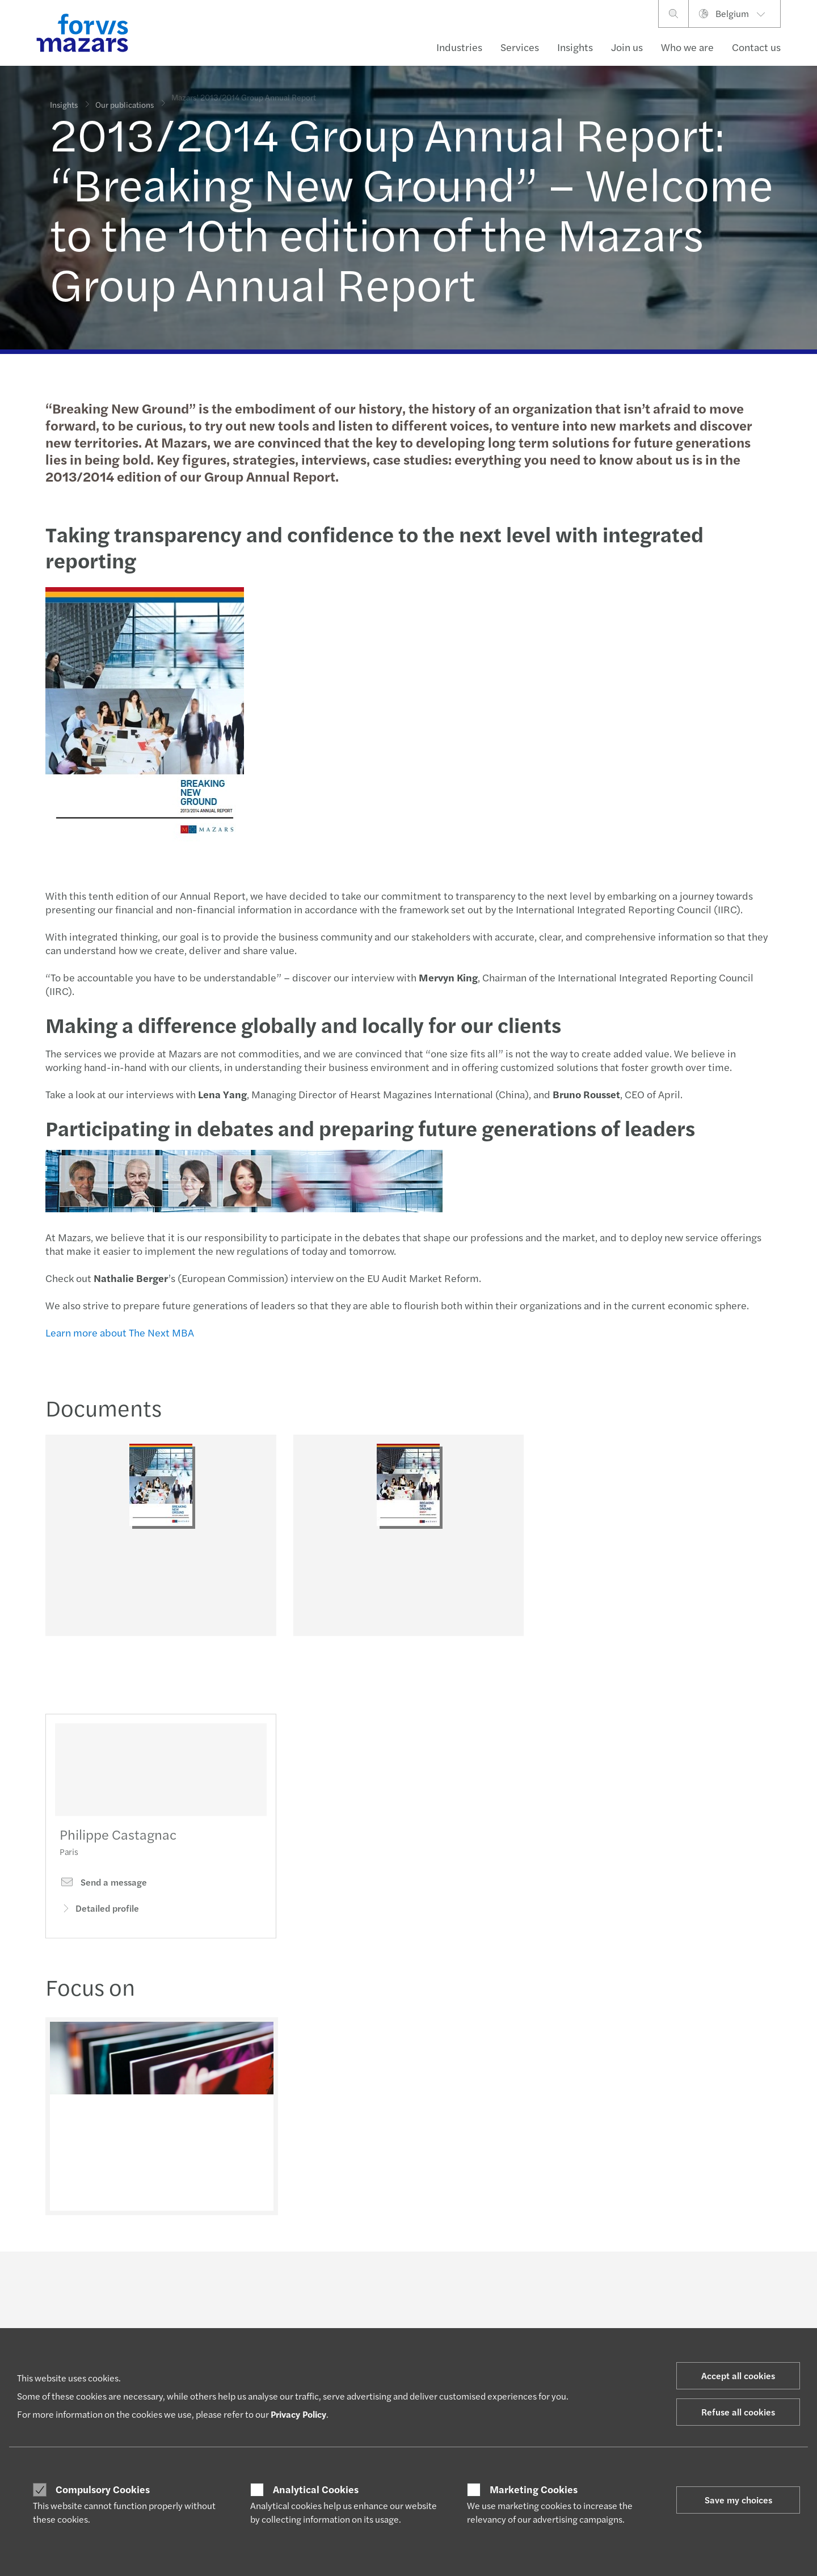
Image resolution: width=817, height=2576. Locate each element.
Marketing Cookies (534, 2489)
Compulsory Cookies (103, 2489)
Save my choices (738, 2499)
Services (519, 47)
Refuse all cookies (738, 2411)
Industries (459, 47)
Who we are (687, 47)
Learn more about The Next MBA (118, 1332)
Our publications (124, 98)
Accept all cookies (738, 2375)
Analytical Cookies (316, 2489)
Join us (627, 47)
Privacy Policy (298, 2414)
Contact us (756, 47)
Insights (575, 47)
